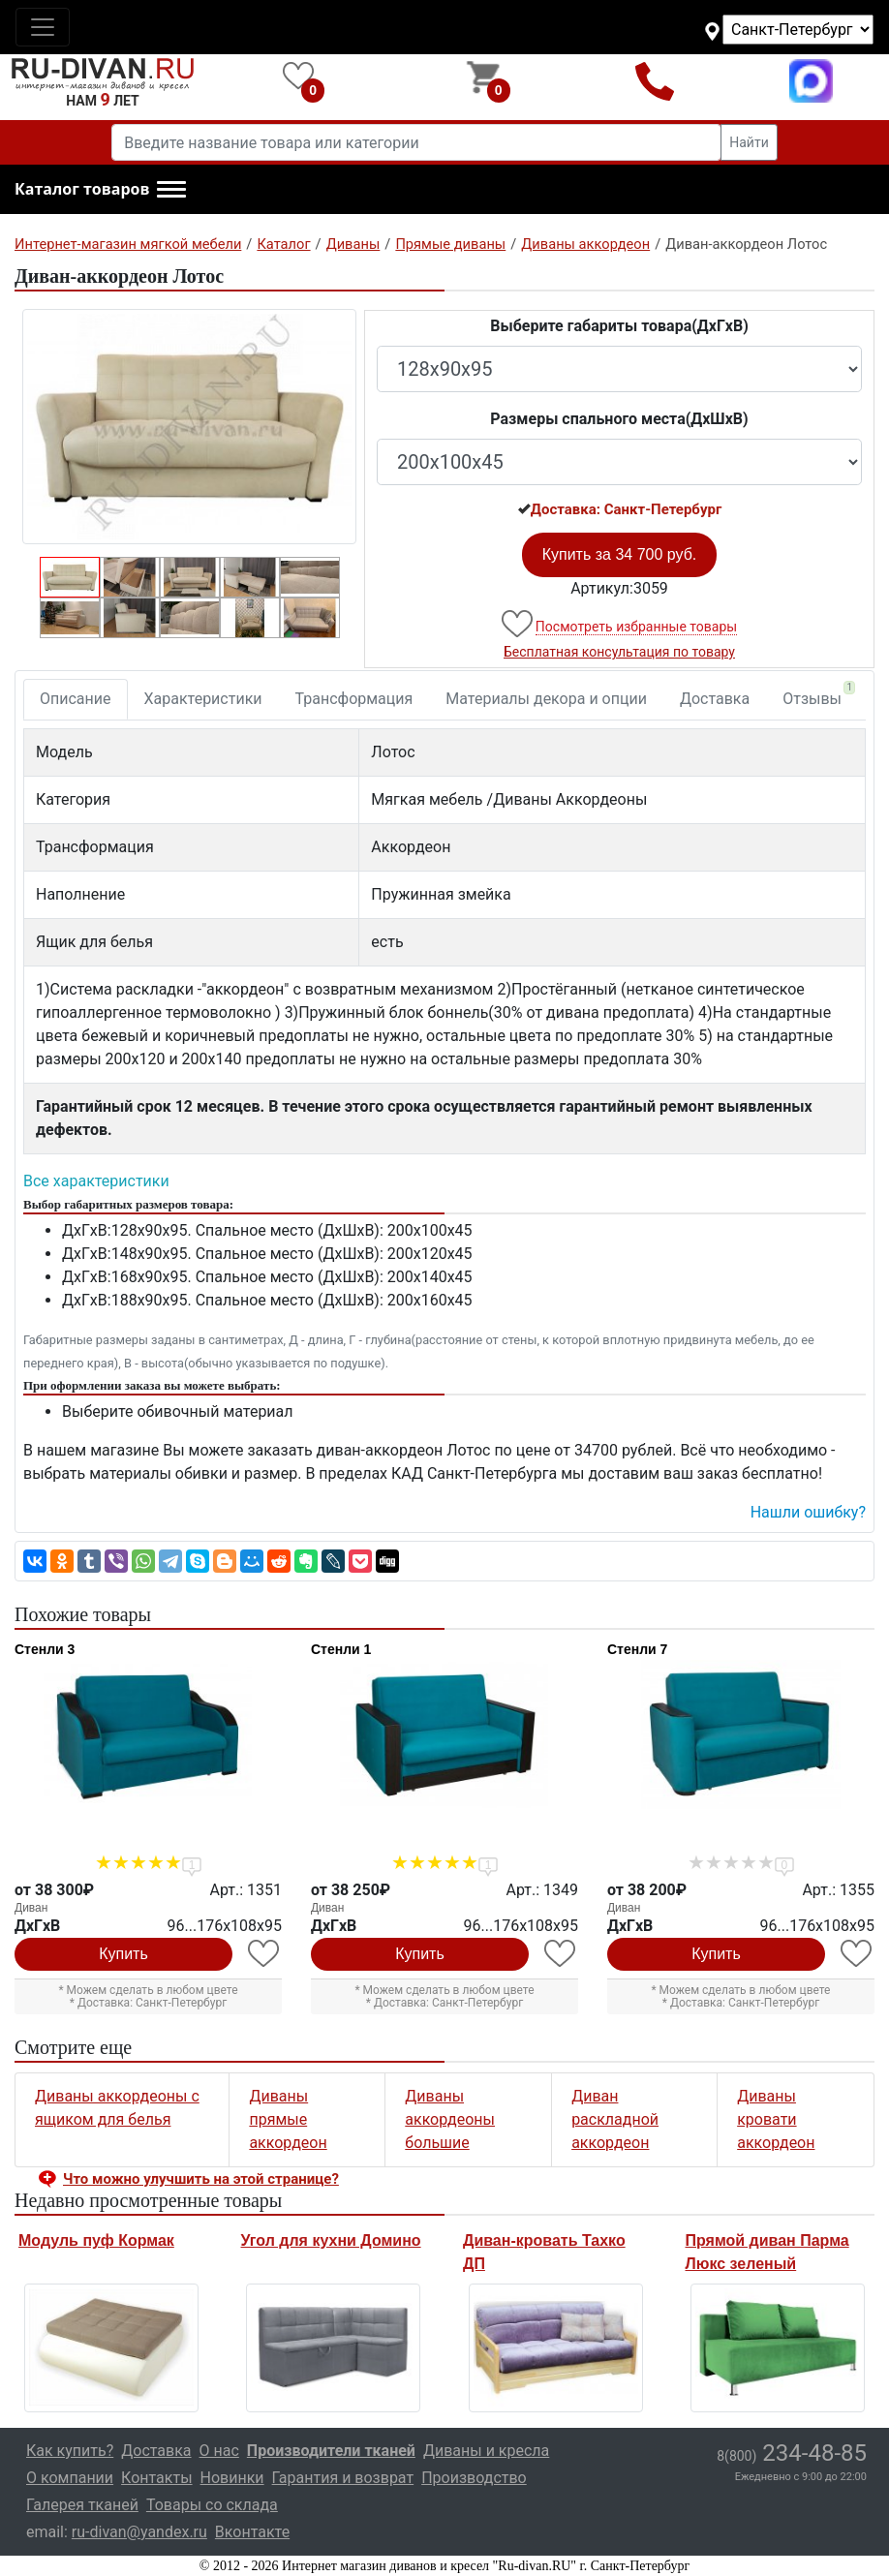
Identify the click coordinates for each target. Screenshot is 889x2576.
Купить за (619, 554)
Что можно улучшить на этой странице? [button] (201, 2179)
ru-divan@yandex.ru (139, 2532)
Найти (749, 142)
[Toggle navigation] (42, 27)
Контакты (156, 2478)
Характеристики (203, 699)
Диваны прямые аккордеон (287, 2119)
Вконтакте (252, 2532)
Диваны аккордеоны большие (450, 2119)
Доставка (715, 699)
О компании (69, 2478)
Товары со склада (212, 2505)
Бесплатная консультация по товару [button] (619, 651)
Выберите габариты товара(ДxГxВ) (619, 326)
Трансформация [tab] (354, 699)
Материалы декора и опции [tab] (546, 699)
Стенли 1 (341, 1649)
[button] (100, 189)
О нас (219, 2450)
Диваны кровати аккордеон (775, 2119)
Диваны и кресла (486, 2450)
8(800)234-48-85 (654, 81)
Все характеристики (96, 1181)
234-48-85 (792, 2453)
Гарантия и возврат (343, 2478)
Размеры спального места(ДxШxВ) (619, 419)
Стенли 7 (637, 1649)
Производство (474, 2478)
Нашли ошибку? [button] (808, 1512)
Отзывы (818, 694)
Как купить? (69, 2450)
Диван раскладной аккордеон (615, 2119)
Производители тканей (331, 2450)
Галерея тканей (82, 2505)
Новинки (232, 2478)
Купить (123, 1954)
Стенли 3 (45, 1649)
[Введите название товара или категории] (416, 142)
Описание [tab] (75, 699)
